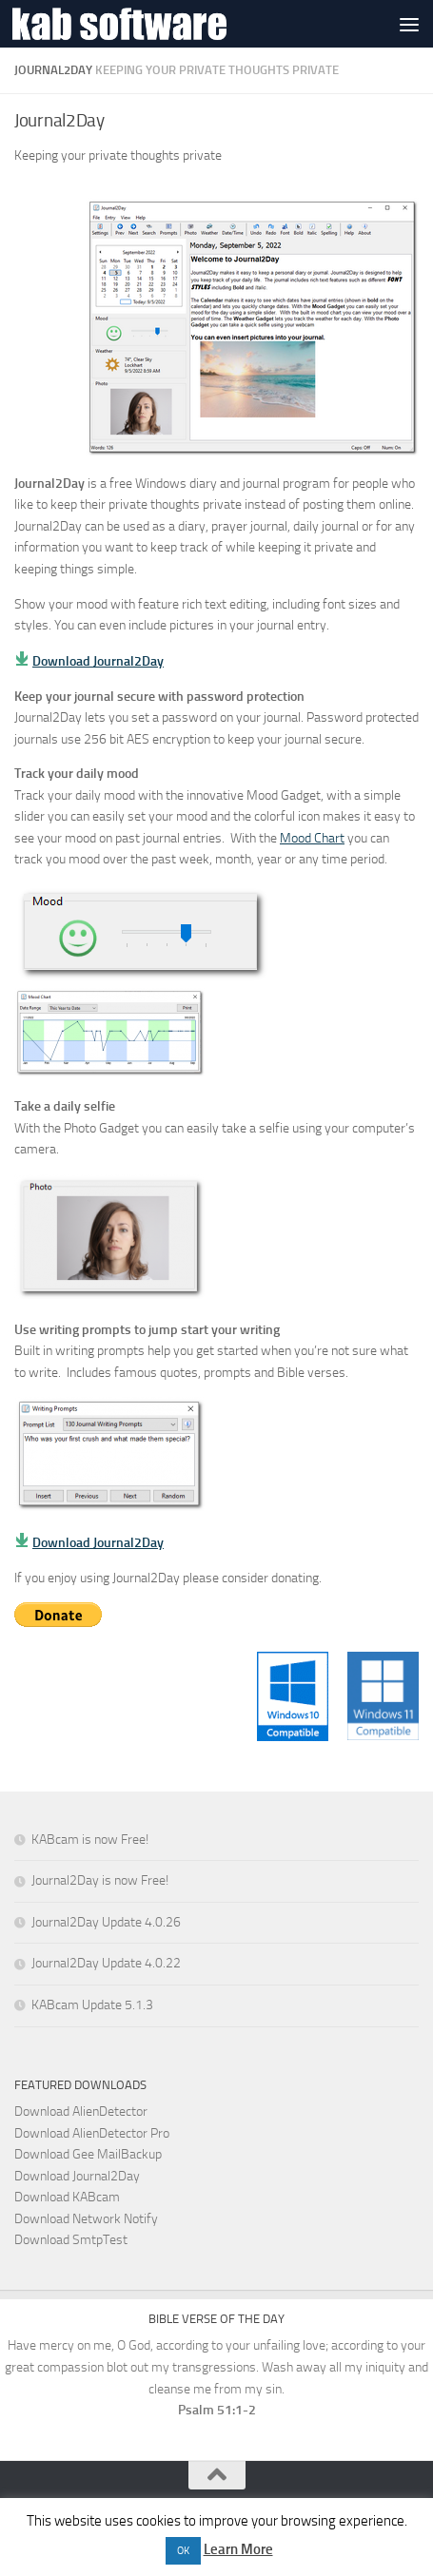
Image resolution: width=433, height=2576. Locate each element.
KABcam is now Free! (89, 1839)
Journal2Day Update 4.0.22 (106, 1963)
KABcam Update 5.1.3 (92, 2005)
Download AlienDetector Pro (91, 2133)
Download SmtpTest (71, 2240)
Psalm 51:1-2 (217, 2410)
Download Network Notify (86, 2219)
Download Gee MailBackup (88, 2154)
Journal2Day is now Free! (99, 1880)
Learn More (238, 2549)
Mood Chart (312, 838)
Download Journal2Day (98, 661)
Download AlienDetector (81, 2111)
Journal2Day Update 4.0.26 (106, 1922)
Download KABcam (67, 2197)
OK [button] (183, 2551)
